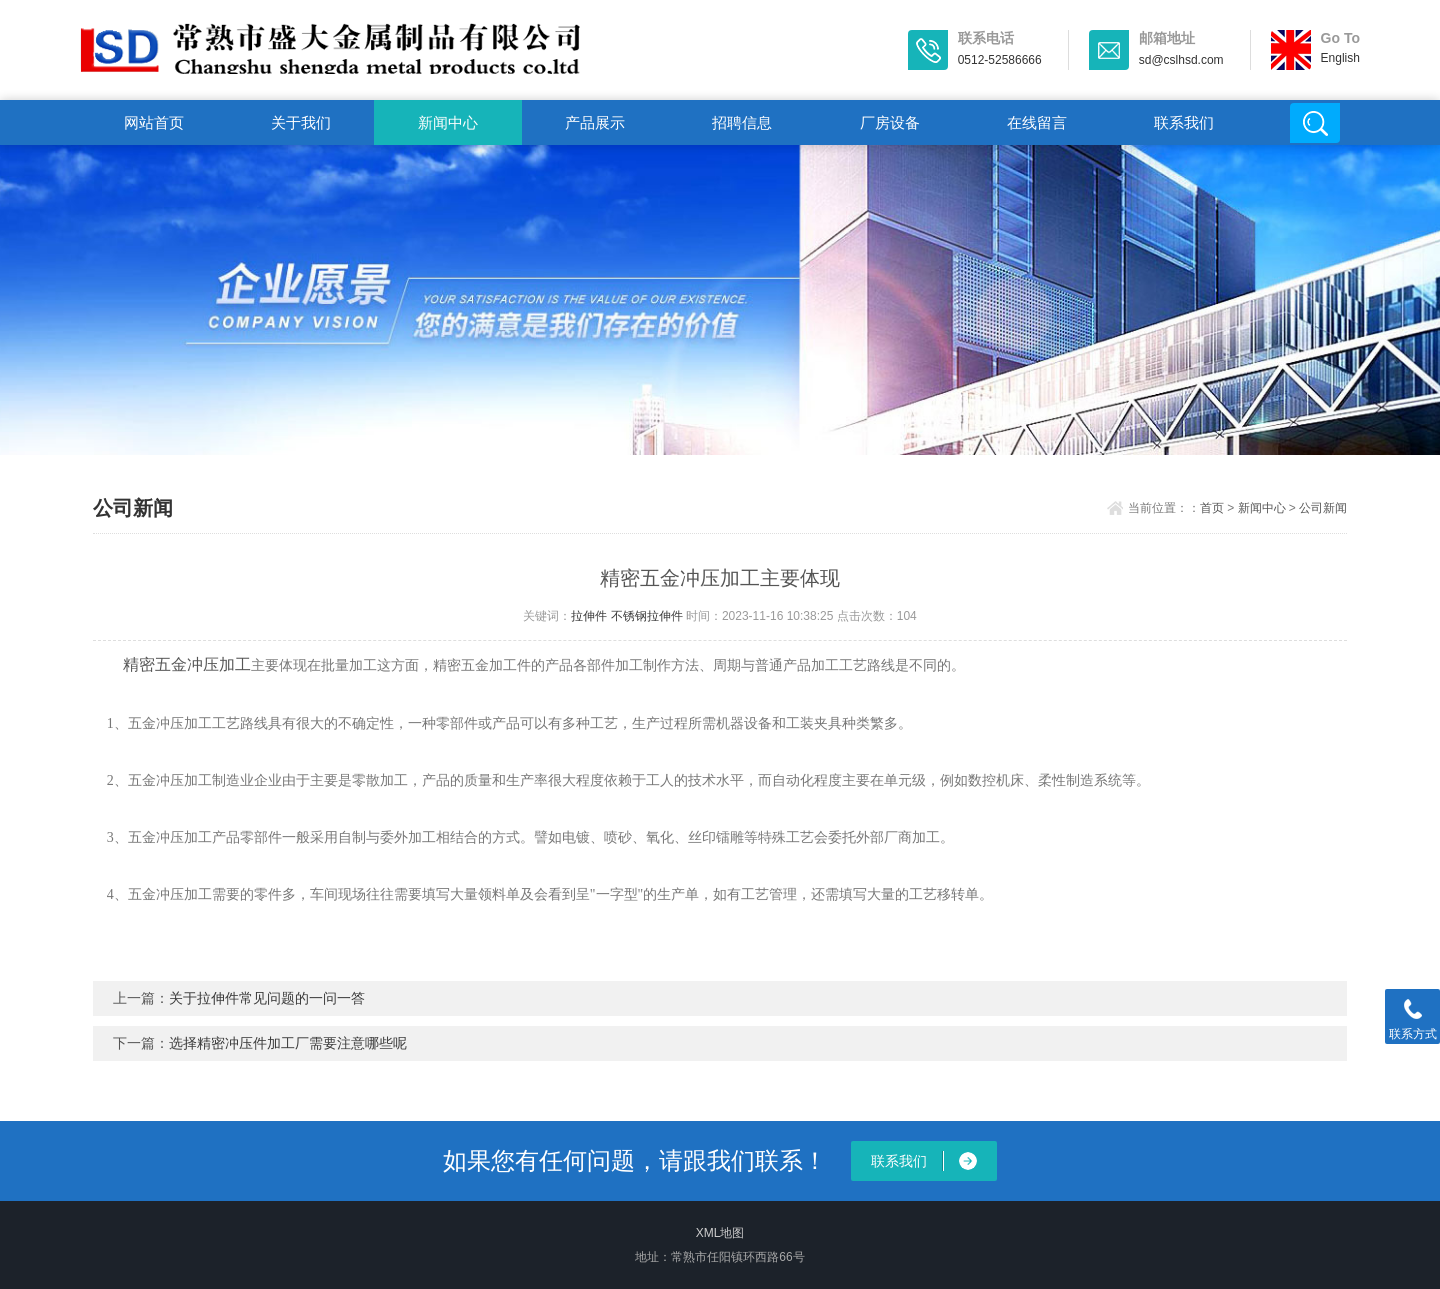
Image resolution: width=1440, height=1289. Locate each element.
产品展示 (595, 122)
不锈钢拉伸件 (647, 616)
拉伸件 (589, 616)
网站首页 (154, 122)
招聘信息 (742, 122)
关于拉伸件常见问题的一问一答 (267, 998)
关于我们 (301, 122)
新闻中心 (448, 122)
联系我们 (1184, 122)
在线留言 (1037, 122)
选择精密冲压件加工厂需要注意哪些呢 (288, 1043)
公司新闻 (1323, 508)
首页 (1212, 508)
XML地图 (720, 1233)
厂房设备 (890, 122)
